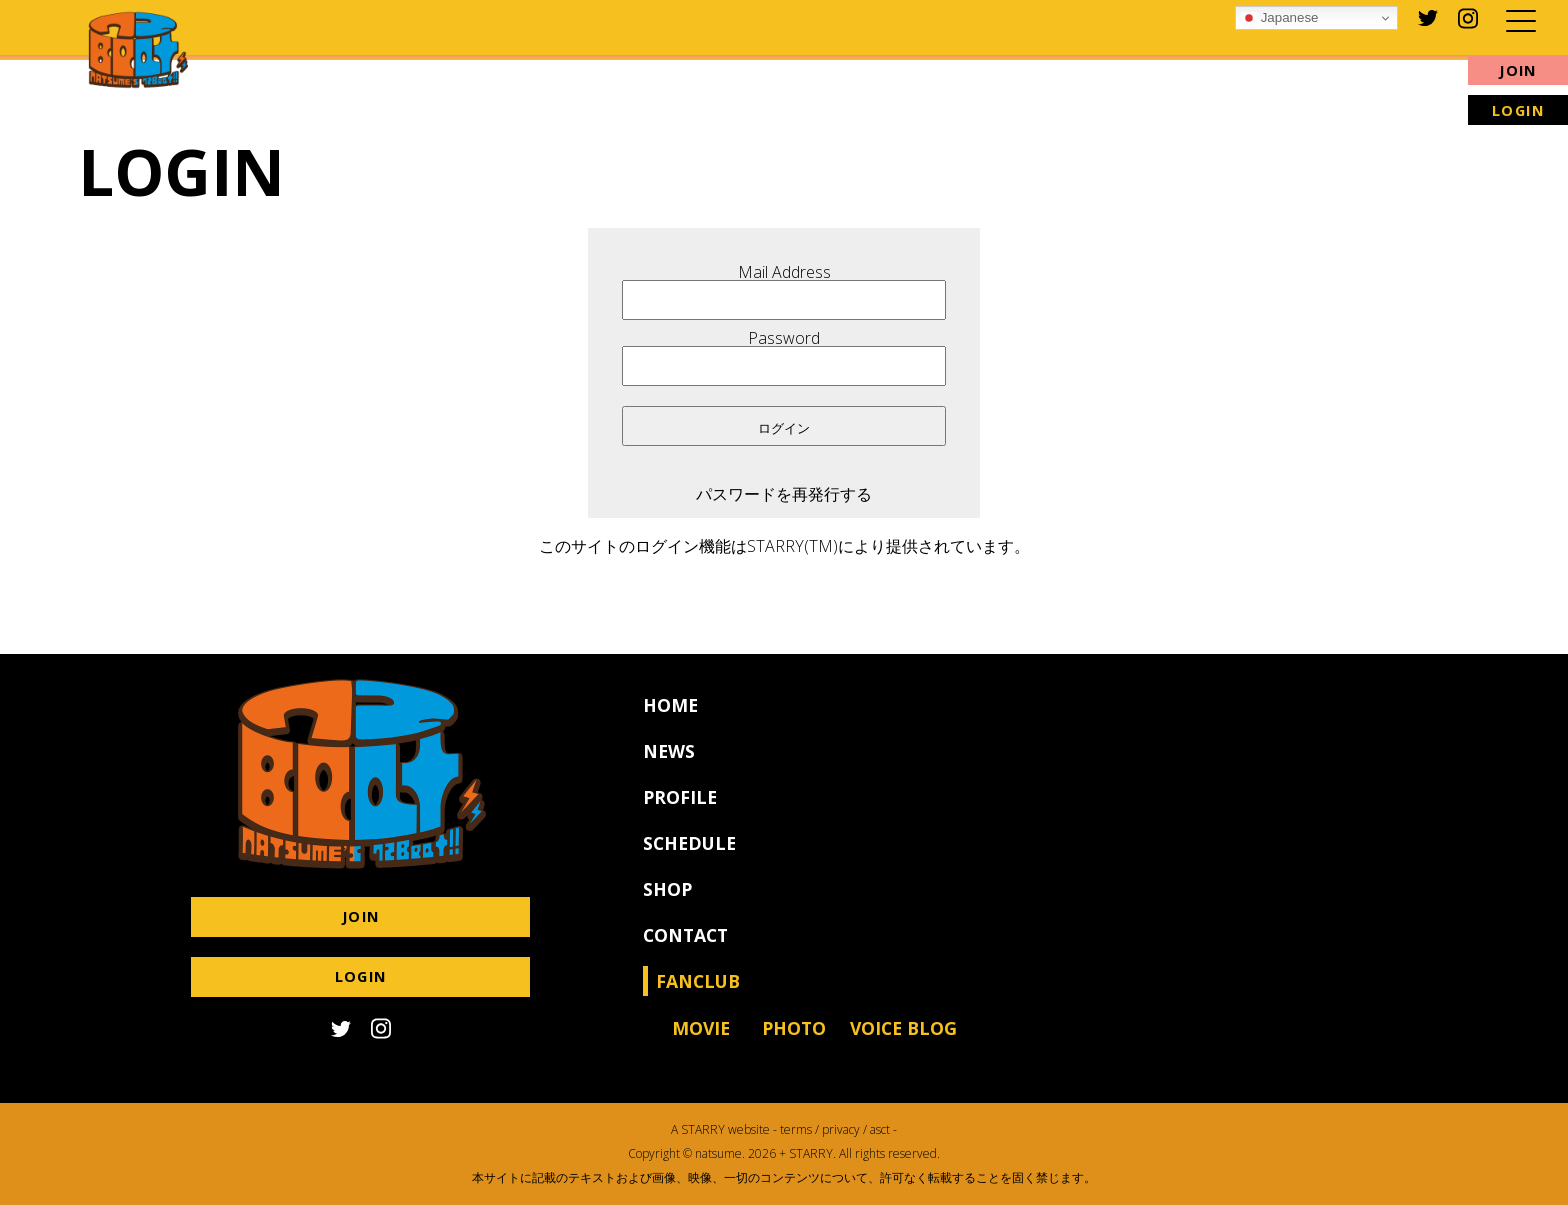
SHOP (667, 905)
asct (880, 1129)
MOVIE (701, 1044)
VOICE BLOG (903, 1044)
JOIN (1518, 70)
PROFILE (680, 813)
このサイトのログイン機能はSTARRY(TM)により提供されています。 (784, 546)
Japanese (1280, 18)
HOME (670, 721)
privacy (841, 1129)
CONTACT (685, 951)
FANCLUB (698, 997)
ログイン (784, 428)
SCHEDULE (689, 859)
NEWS (669, 767)
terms (796, 1129)
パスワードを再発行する (784, 494)
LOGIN (1518, 110)
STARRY (703, 1129)
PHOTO (794, 1044)
